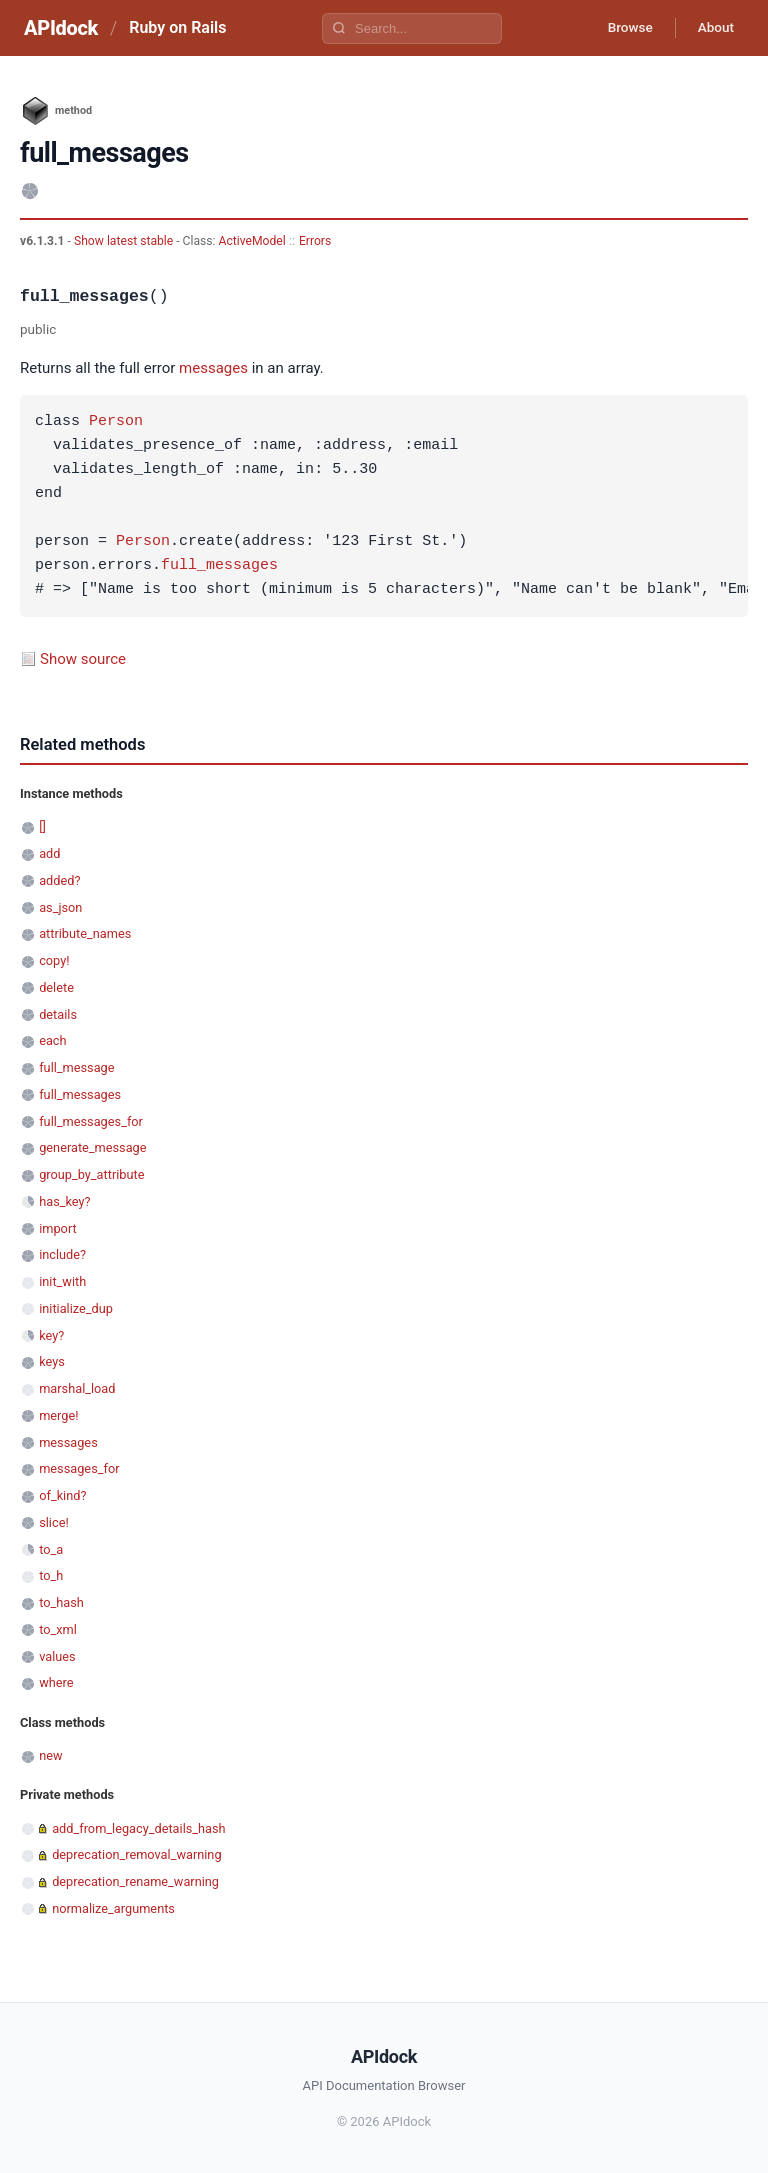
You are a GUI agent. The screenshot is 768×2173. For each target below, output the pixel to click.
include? (62, 1254)
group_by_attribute (91, 1174)
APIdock (61, 28)
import (58, 1228)
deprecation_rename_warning (135, 1881)
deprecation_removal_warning (136, 1854)
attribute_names (85, 933)
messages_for (79, 1468)
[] (42, 826)
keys (52, 1361)
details (58, 1014)
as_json (60, 907)
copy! (54, 960)
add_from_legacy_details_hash (138, 1828)
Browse (622, 28)
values (57, 1656)
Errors (315, 241)
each (52, 1040)
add (49, 853)
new (50, 1755)
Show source (83, 659)
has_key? (64, 1201)
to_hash (61, 1602)
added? (59, 880)
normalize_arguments (113, 1908)
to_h (51, 1575)
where (56, 1682)
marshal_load (77, 1388)
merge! (58, 1415)
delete (56, 987)
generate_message (92, 1147)
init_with (62, 1281)
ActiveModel (252, 241)
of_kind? (62, 1495)
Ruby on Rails (177, 27)
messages (213, 368)
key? (51, 1335)
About (713, 28)
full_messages (219, 566)
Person (116, 422)
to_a (51, 1549)
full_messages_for (91, 1121)
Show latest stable (125, 241)
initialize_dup (76, 1308)
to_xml (58, 1629)
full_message (76, 1067)
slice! (54, 1522)
